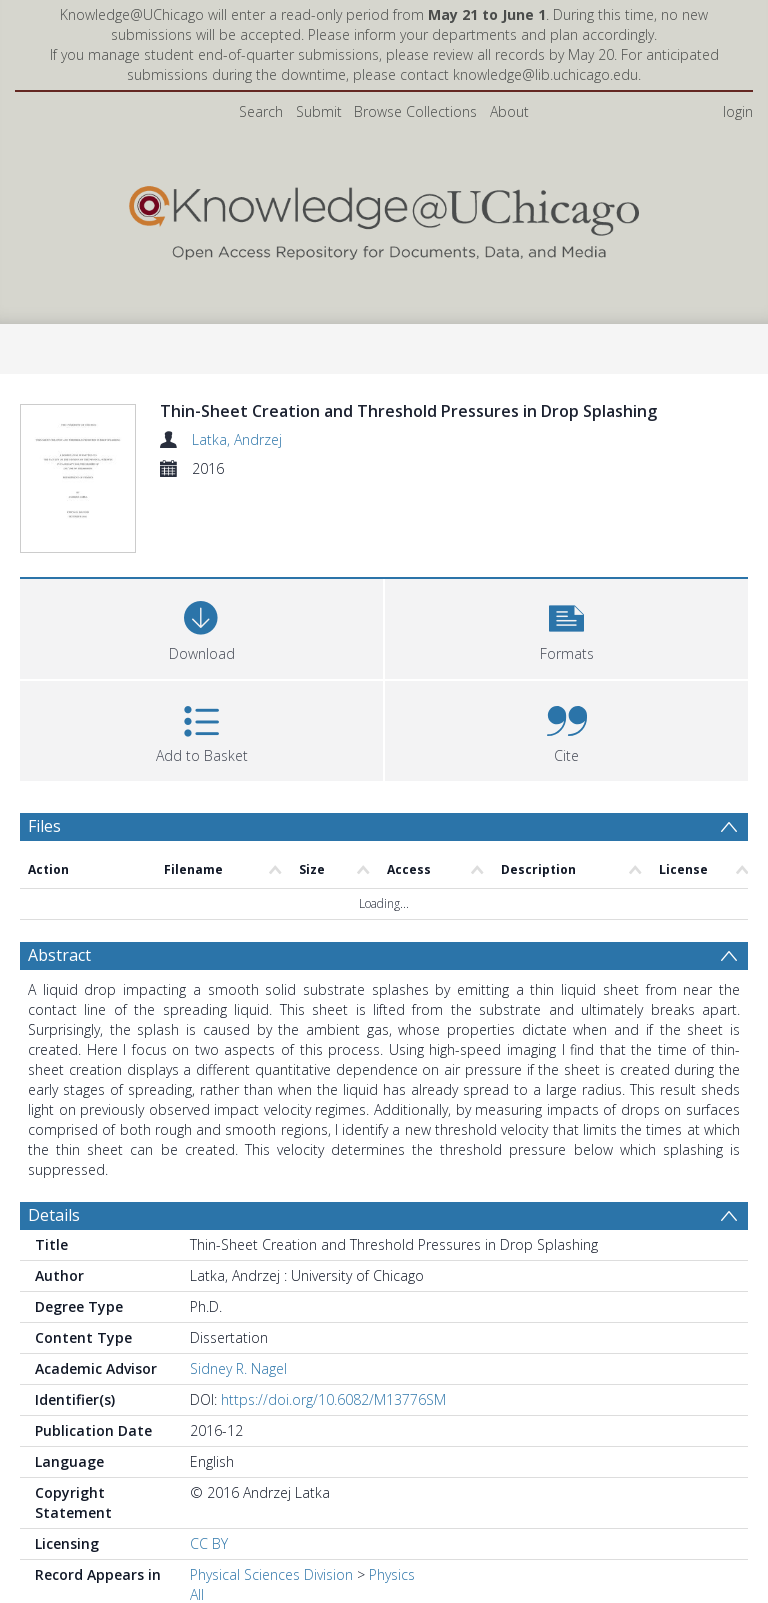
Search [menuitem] (261, 111)
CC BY (209, 1475)
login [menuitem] (738, 111)
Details (54, 1147)
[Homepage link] (383, 218)
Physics (392, 1506)
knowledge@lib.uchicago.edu (545, 74)
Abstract (59, 887)
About (509, 111)
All (197, 1526)
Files (44, 758)
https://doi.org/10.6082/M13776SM (333, 1331)
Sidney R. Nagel (238, 1300)
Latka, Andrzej (237, 439)
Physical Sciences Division (271, 1506)
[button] (566, 558)
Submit (319, 111)
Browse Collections (415, 111)
